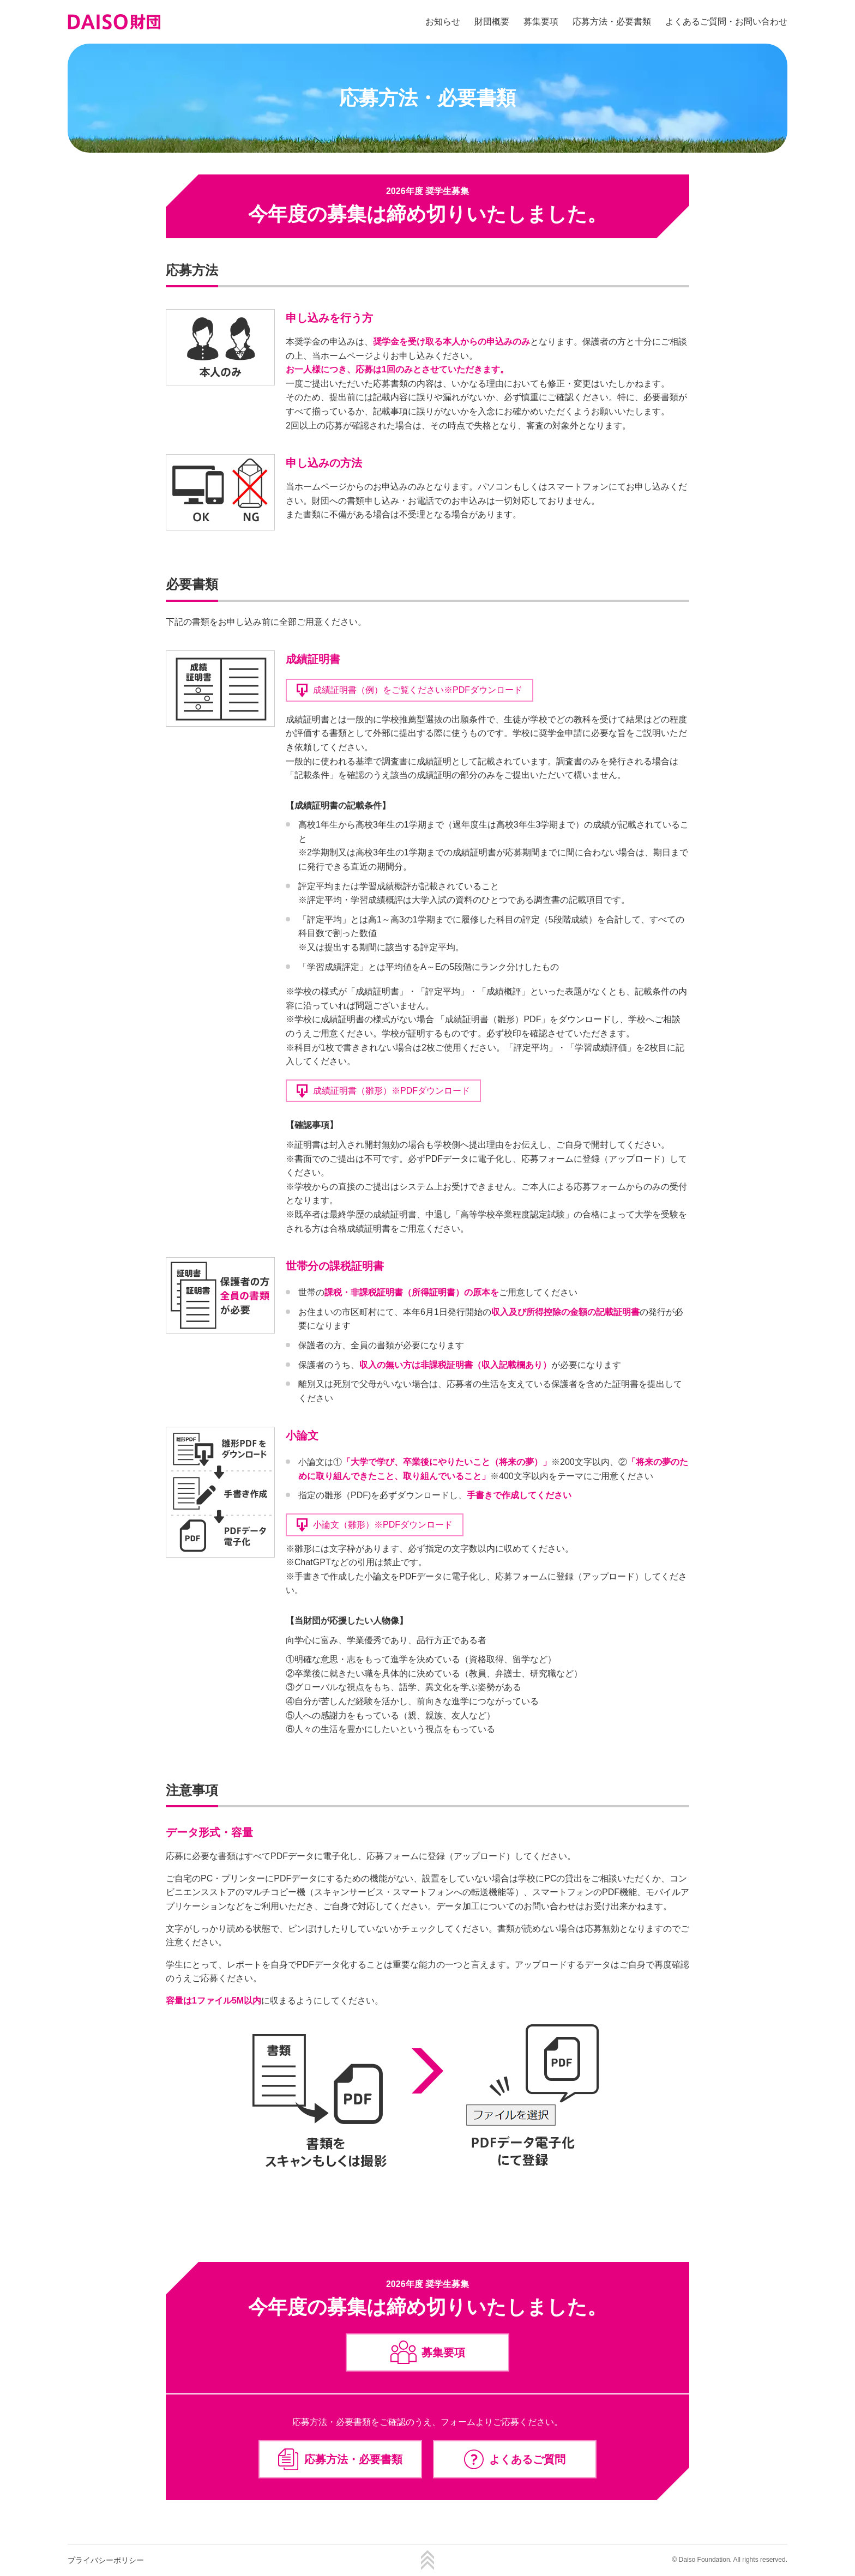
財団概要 (491, 21)
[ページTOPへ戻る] (427, 2567)
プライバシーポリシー (106, 2560)
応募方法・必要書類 (612, 21)
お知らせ (442, 21)
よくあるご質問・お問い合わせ (726, 21)
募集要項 (540, 21)
